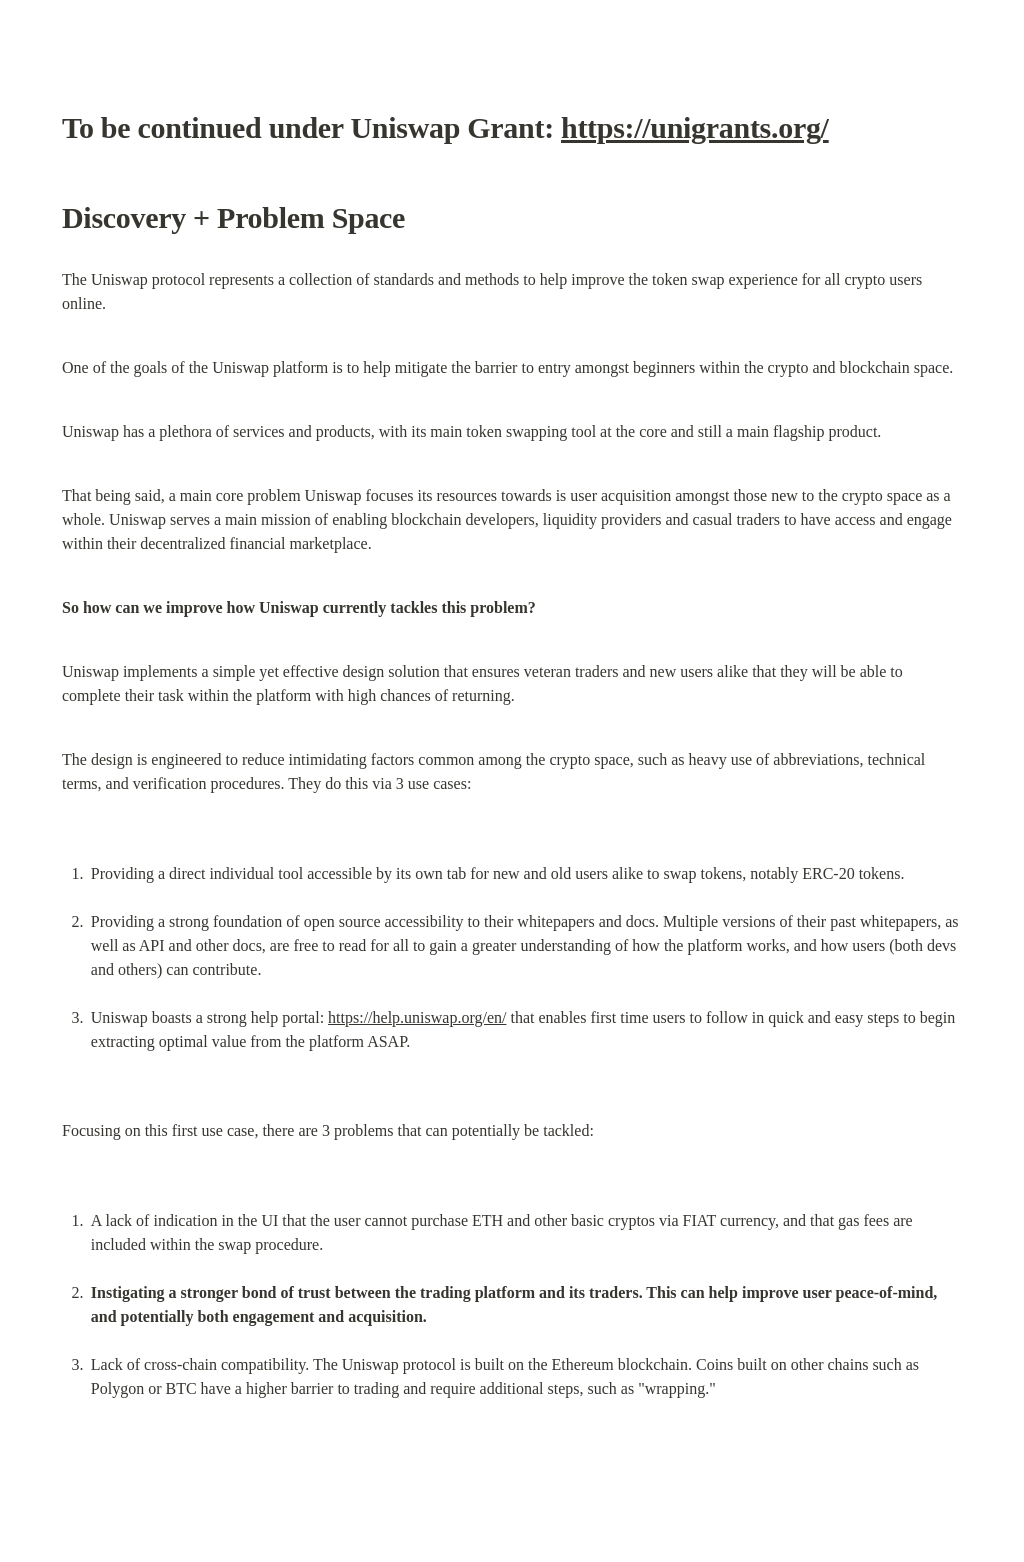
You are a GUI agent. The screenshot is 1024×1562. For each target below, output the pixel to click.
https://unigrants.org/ (695, 127)
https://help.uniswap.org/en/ (417, 1017)
